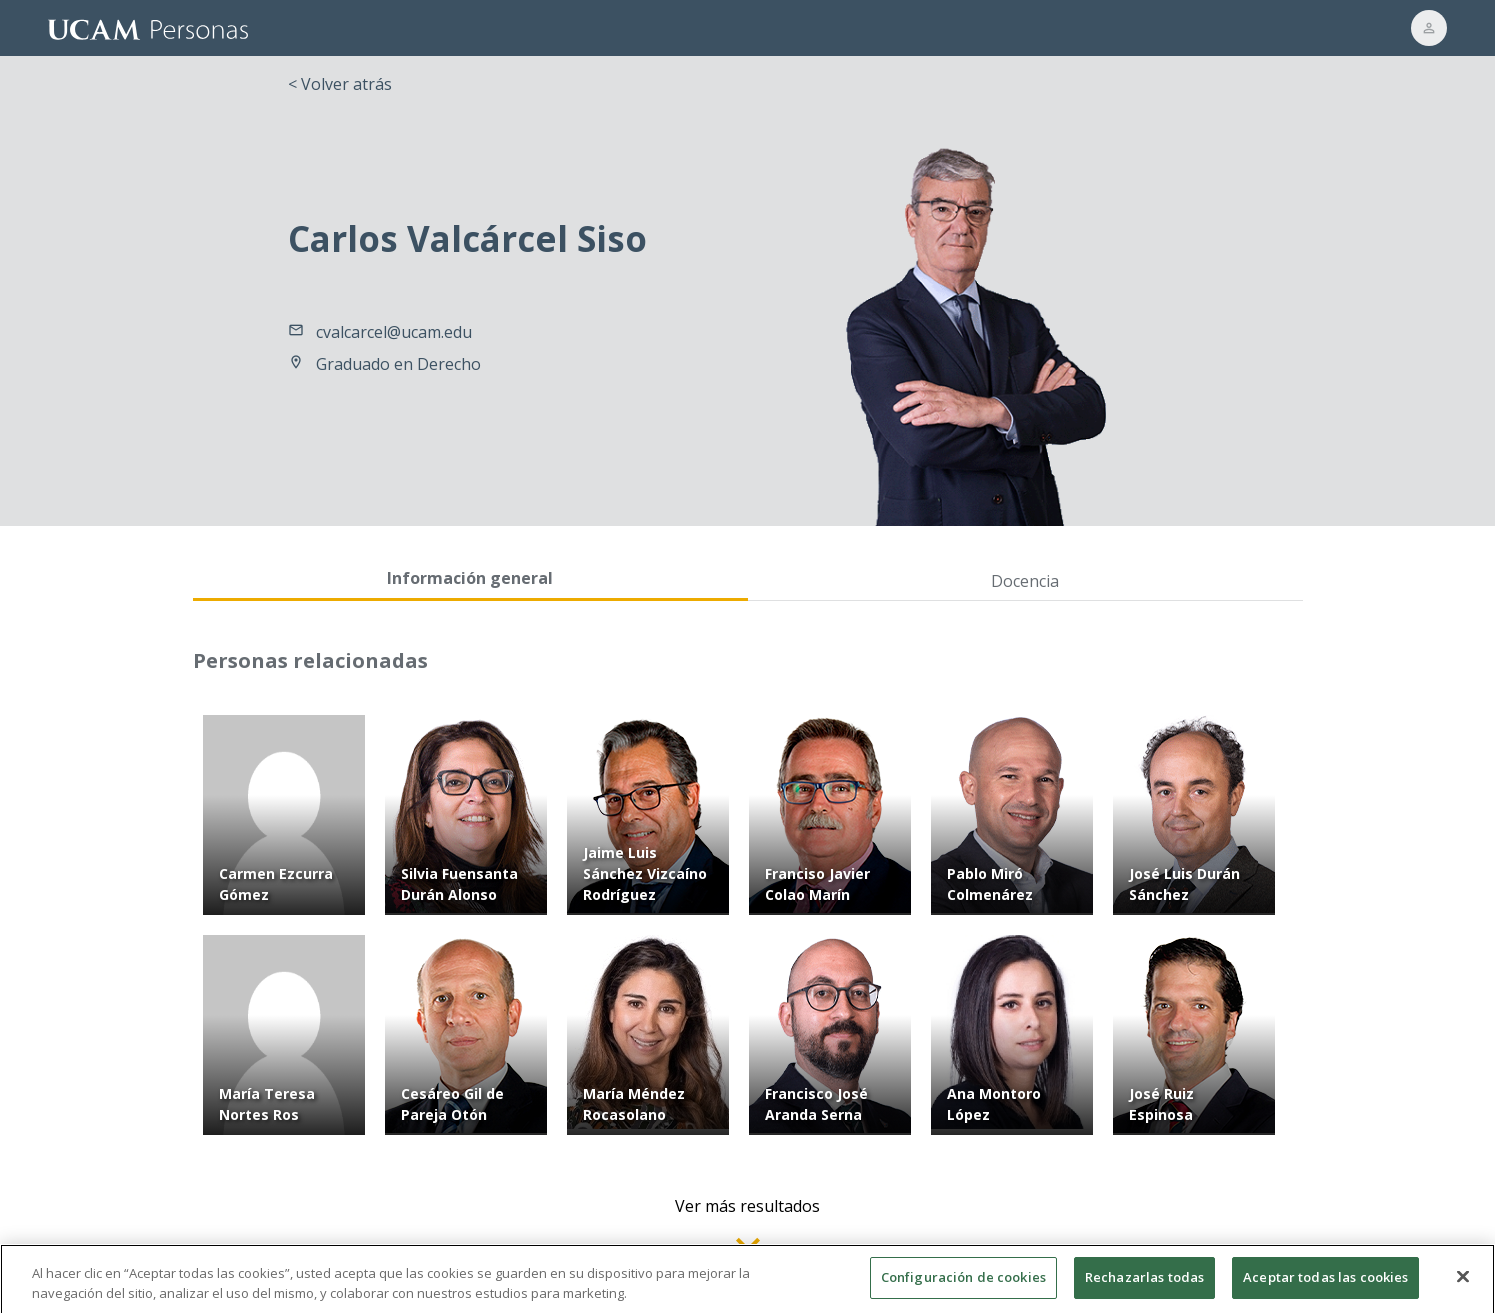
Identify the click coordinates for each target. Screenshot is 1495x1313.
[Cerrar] (1463, 1283)
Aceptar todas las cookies (1325, 1284)
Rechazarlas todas (1144, 1284)
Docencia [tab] (1025, 581)
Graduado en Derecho (398, 364)
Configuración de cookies (963, 1284)
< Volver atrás (340, 84)
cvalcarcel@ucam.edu (394, 332)
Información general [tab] (470, 578)
